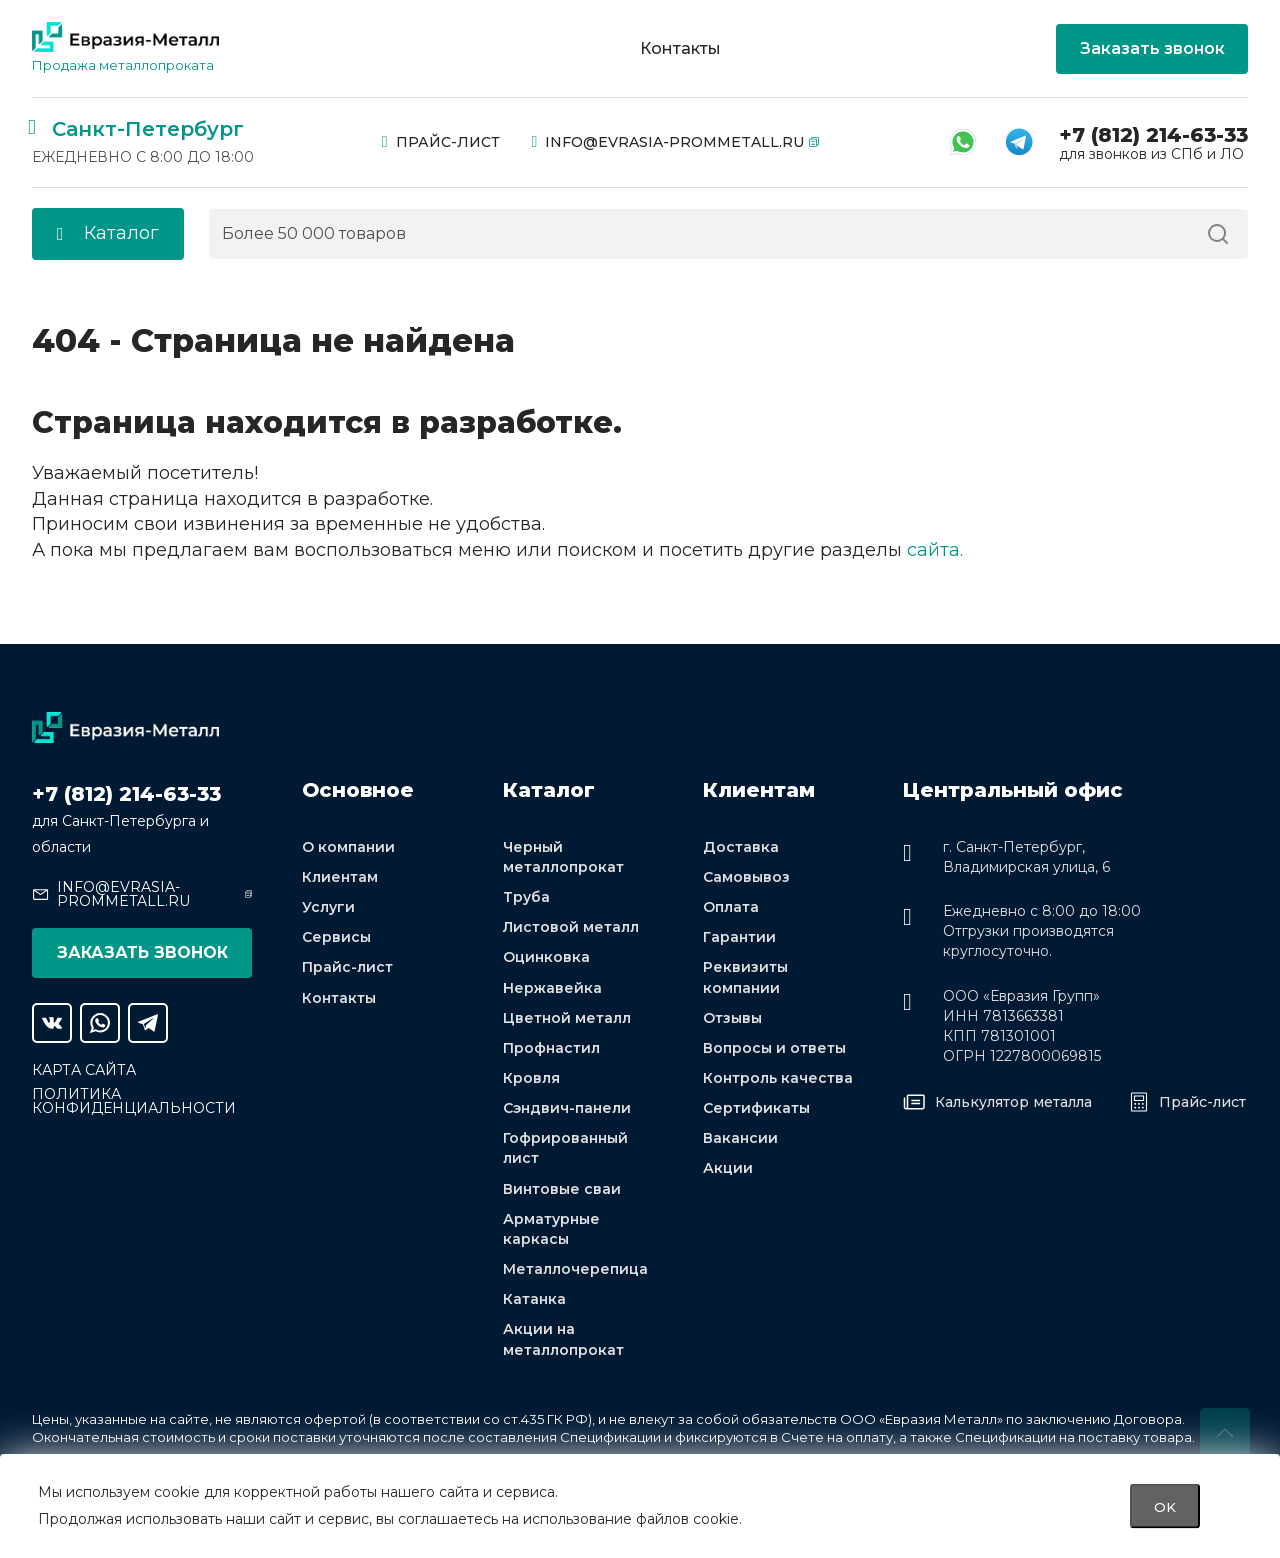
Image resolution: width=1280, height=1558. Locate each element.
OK (1165, 1506)
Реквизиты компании (745, 977)
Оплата (731, 907)
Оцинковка (546, 957)
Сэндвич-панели (567, 1108)
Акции (728, 1168)
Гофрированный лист (565, 1148)
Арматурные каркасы (551, 1229)
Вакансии (740, 1138)
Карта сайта (84, 1070)
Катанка (534, 1299)
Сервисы (336, 937)
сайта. (935, 550)
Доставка (741, 847)
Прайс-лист (441, 142)
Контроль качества (778, 1078)
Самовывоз (746, 877)
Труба (526, 897)
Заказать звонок (1152, 48)
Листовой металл (571, 927)
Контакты (680, 49)
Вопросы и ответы (774, 1048)
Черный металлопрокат (563, 857)
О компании (348, 847)
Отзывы (732, 1018)
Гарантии (739, 937)
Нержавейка (552, 988)
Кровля (531, 1078)
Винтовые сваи (562, 1189)
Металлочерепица (575, 1269)
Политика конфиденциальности (134, 1101)
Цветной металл (567, 1018)
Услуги (328, 907)
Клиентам (340, 877)
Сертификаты (756, 1108)
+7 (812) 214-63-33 (1153, 135)
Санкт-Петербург (148, 129)
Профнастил (551, 1048)
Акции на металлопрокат (563, 1339)
